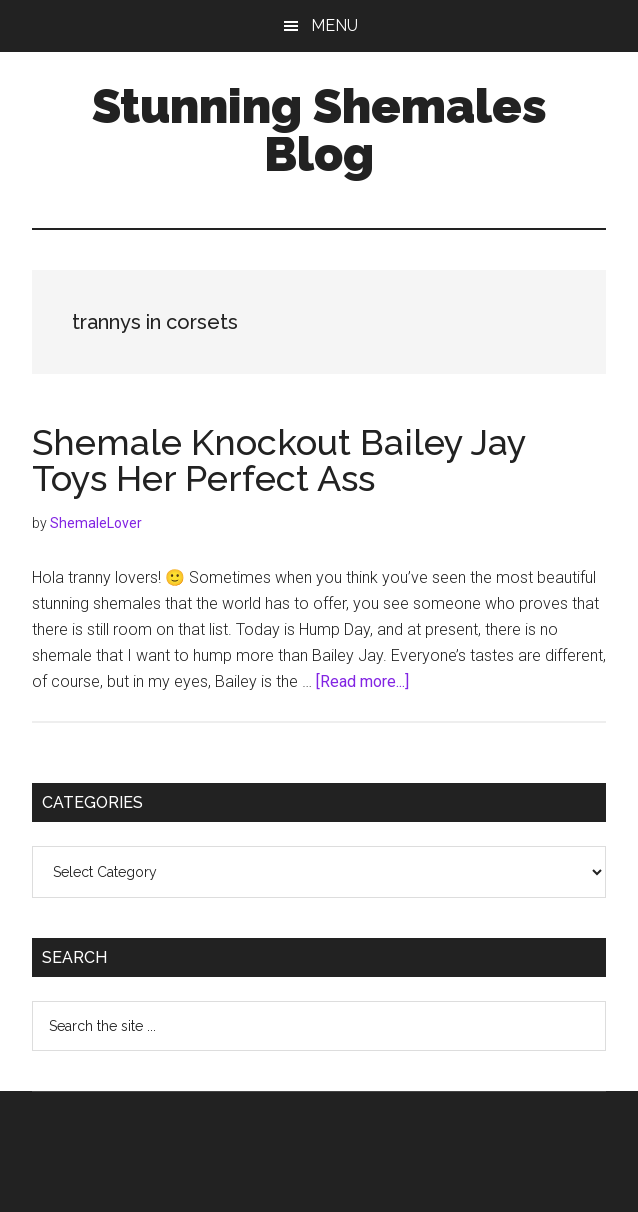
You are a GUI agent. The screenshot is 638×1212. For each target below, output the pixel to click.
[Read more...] (362, 681)
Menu (334, 25)
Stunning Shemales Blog (319, 130)
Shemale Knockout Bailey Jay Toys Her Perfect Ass (279, 460)
